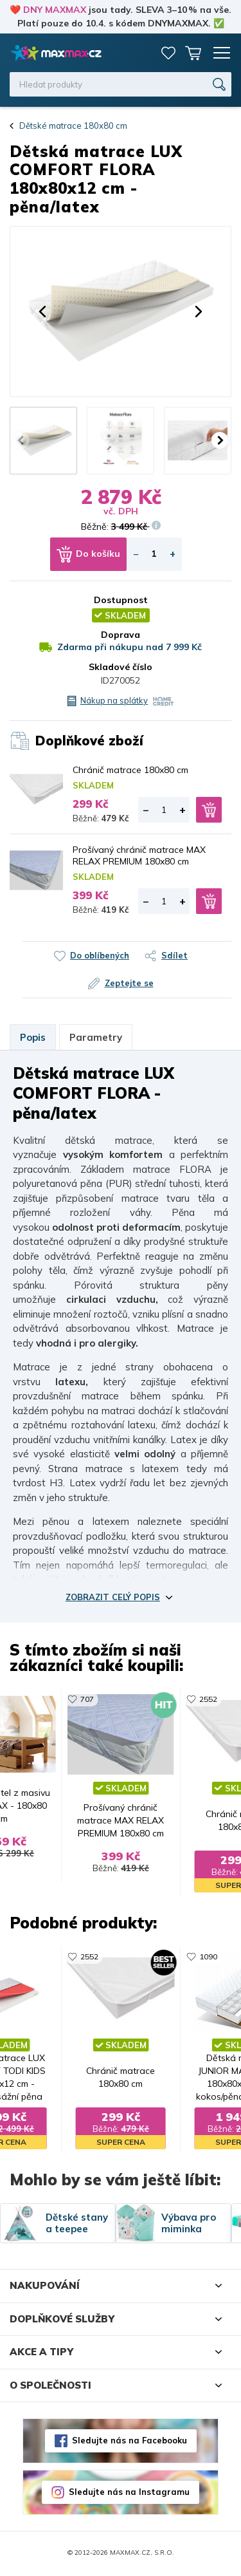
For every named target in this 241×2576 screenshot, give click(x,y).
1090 (209, 1958)
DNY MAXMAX (54, 9)
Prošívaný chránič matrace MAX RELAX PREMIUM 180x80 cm (139, 855)
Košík (192, 52)
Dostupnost (121, 600)
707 (86, 1699)
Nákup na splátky (114, 700)
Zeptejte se (129, 983)
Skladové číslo (120, 667)
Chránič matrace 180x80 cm (130, 770)
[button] (42, 311)
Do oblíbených (99, 955)
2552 (209, 1699)
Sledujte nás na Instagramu (129, 2494)
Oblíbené (168, 52)
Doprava (120, 634)
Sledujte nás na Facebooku (129, 2443)
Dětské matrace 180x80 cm (73, 125)
